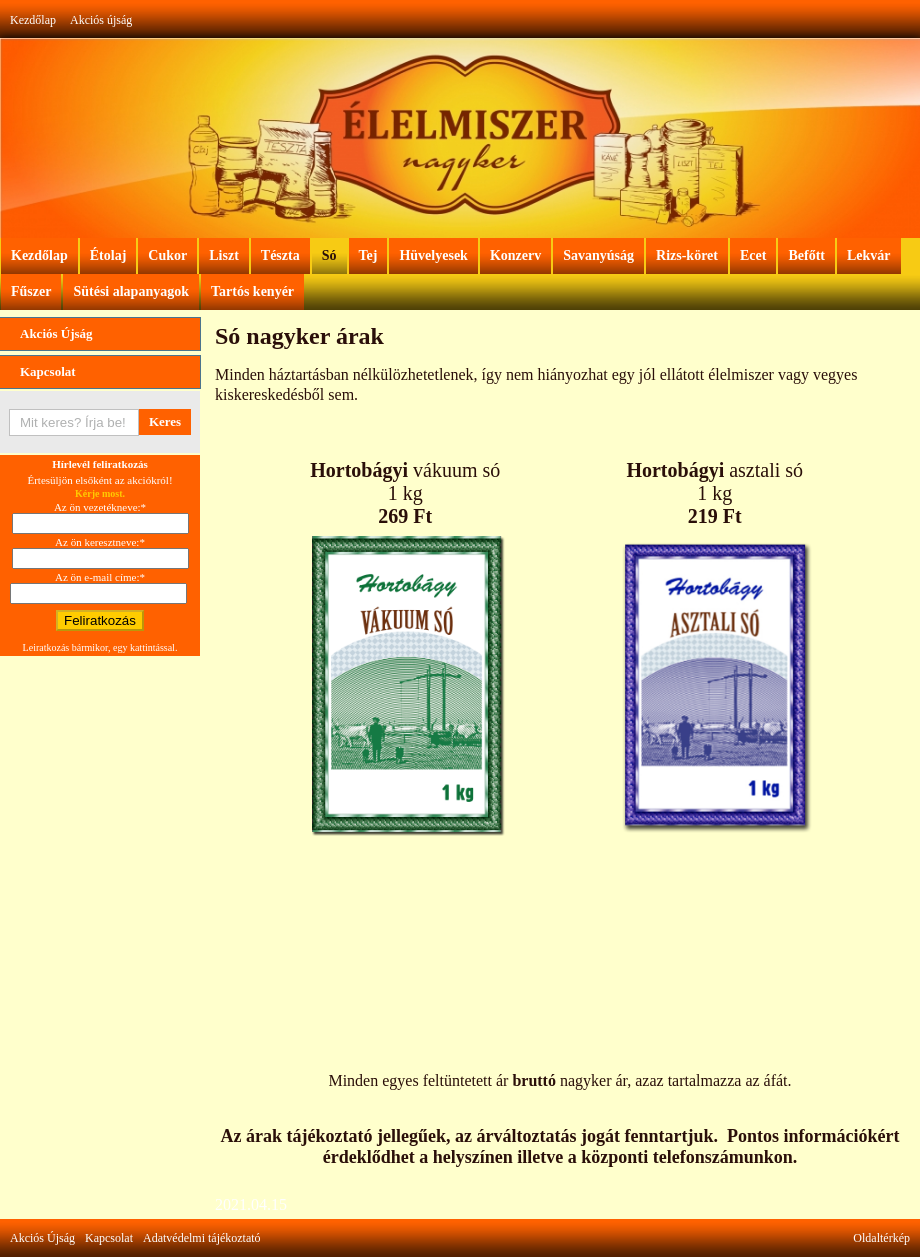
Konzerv (515, 255)
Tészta (280, 255)
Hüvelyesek (433, 255)
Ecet (753, 255)
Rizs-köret (687, 255)
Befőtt (806, 255)
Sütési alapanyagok (131, 291)
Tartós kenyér (252, 291)
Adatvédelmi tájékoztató (202, 1238)
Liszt (224, 255)
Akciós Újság (56, 333)
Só (329, 255)
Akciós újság (101, 20)
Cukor (167, 255)
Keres (165, 421)
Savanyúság (598, 255)
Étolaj (108, 255)
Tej (368, 255)
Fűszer (31, 291)
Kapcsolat (48, 371)
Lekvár (869, 255)
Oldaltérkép (881, 1238)
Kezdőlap (33, 20)
